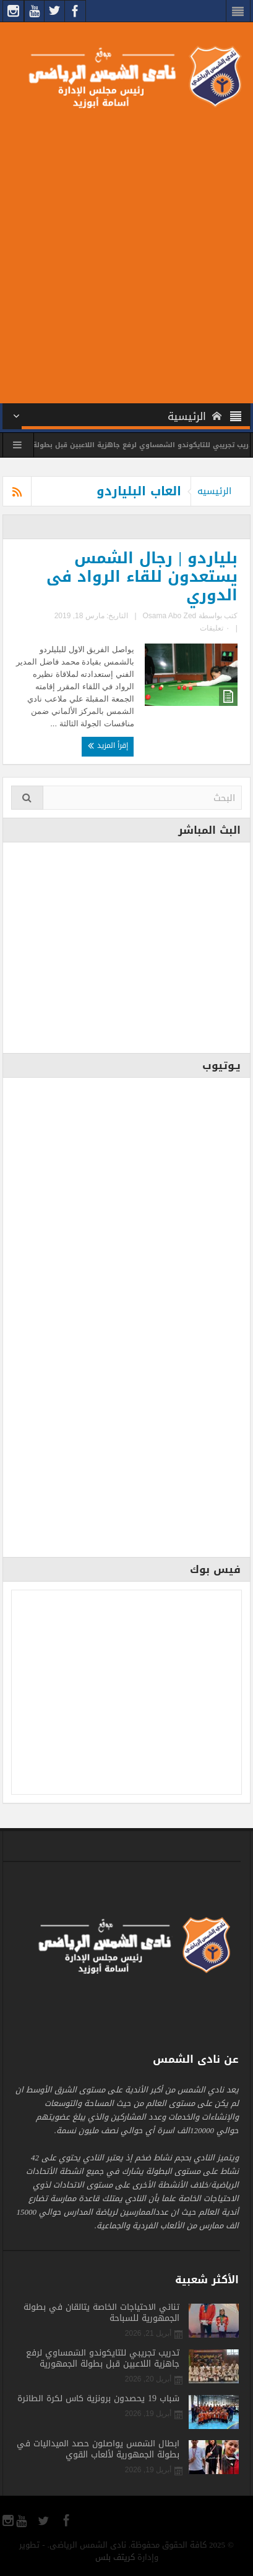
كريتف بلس (115, 2557)
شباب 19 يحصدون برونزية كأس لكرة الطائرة (98, 2398)
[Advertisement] (126, 253)
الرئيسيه (214, 491)
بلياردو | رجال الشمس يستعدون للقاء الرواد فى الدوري (142, 577)
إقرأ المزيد (108, 745)
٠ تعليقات (214, 628)
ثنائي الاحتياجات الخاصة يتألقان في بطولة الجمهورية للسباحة (101, 2313)
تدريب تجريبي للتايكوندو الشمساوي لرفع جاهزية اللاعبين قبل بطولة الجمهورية (102, 2358)
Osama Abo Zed (170, 615)
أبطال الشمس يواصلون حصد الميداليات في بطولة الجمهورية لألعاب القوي (98, 2449)
